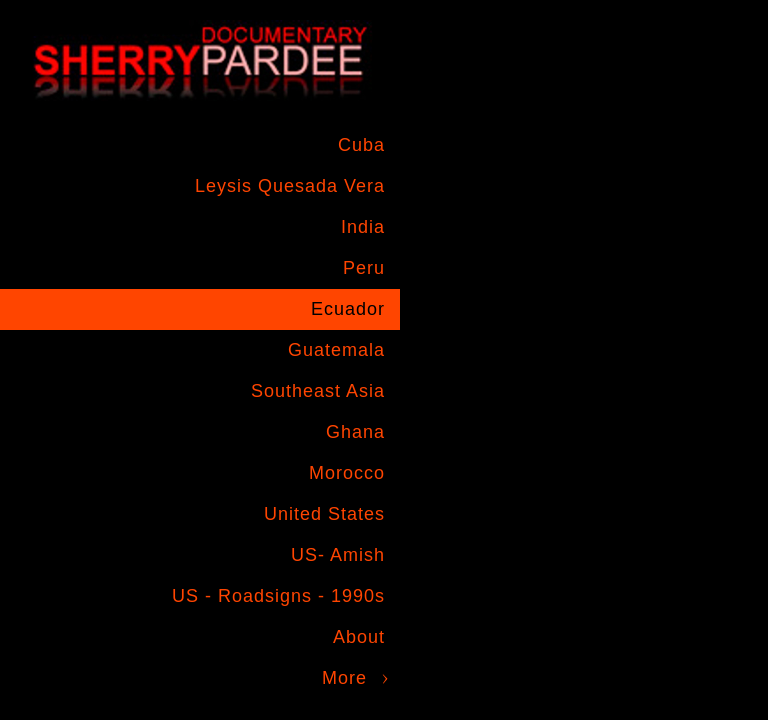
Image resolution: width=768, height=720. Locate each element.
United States (324, 514)
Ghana (355, 432)
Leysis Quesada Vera (290, 186)
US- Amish (338, 555)
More (344, 678)
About (359, 637)
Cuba (361, 145)
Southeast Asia (318, 391)
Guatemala (336, 350)
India (363, 227)
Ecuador (348, 309)
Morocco (347, 473)
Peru (364, 268)
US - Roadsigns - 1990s (278, 596)
